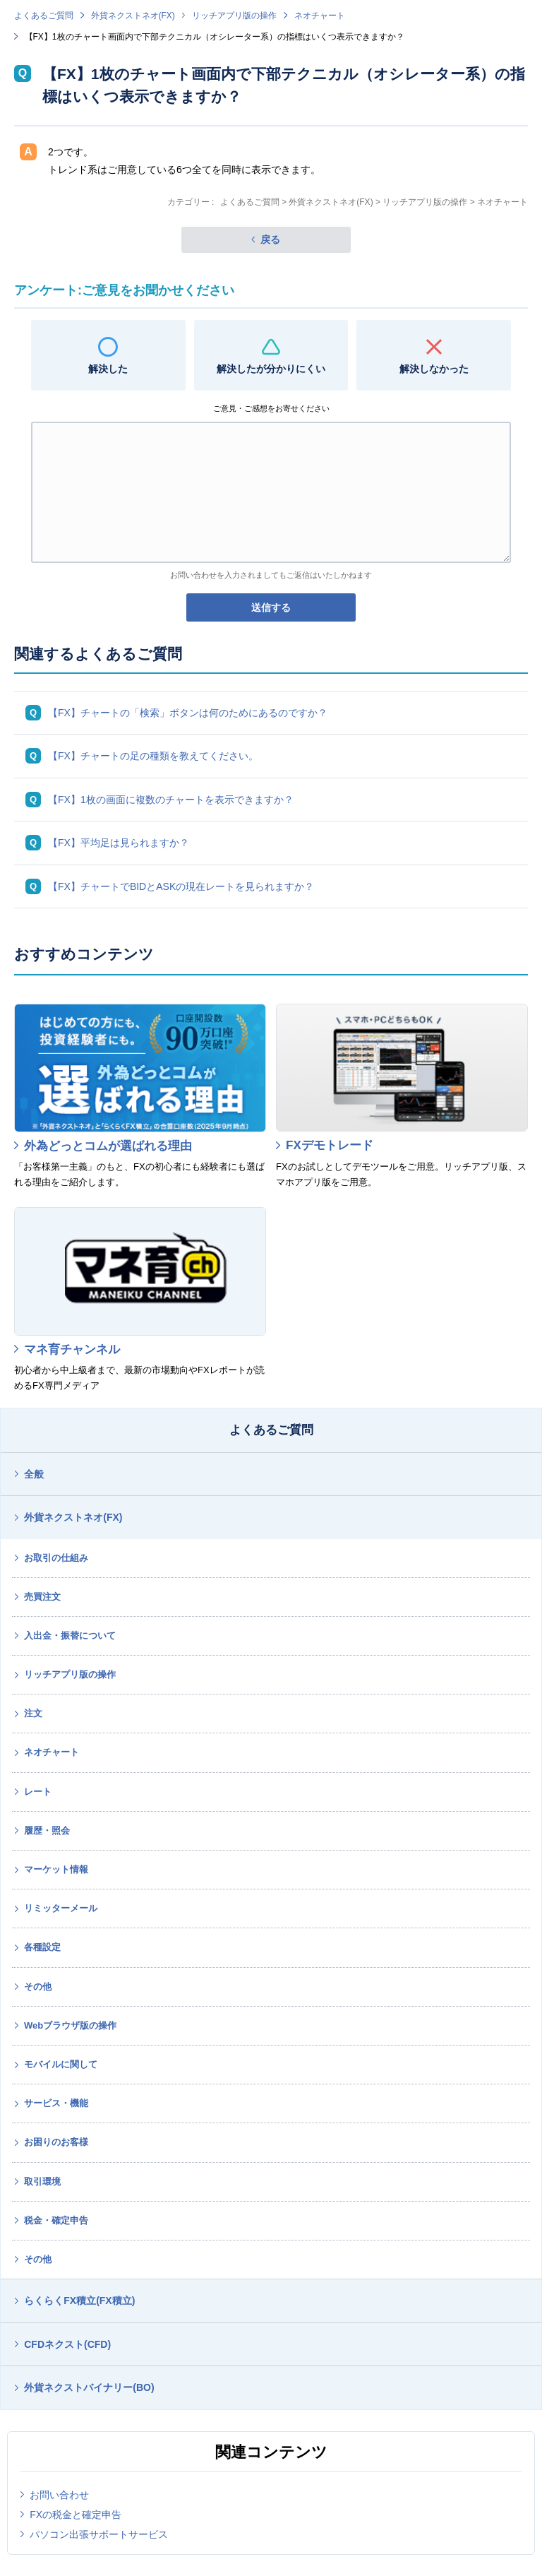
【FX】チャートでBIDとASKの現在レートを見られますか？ (181, 886)
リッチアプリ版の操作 (234, 15)
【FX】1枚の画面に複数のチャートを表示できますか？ (171, 799)
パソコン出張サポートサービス (99, 2534)
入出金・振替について (70, 1635)
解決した (108, 368)
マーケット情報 (56, 1869)
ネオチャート (319, 15)
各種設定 (42, 1947)
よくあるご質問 (43, 15)
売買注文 (42, 1596)
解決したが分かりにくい (271, 368)
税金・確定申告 (56, 2220)
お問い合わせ (59, 2494)
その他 (38, 1986)
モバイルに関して (60, 2064)
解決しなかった (434, 368)
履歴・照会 (47, 1830)
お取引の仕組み (56, 1558)
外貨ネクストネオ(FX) (133, 15)
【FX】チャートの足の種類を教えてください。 (153, 755)
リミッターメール (60, 1908)
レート (38, 1791)
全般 (34, 1474)
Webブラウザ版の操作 (70, 2025)
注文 (33, 1713)
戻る (270, 239)
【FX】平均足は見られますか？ (118, 842)
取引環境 (42, 2181)
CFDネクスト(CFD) (67, 2344)
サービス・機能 (56, 2103)
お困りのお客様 (56, 2142)
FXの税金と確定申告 (75, 2514)
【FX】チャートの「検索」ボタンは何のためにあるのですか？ (187, 712)
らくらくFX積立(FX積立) (79, 2300)
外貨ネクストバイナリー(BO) (89, 2387)
